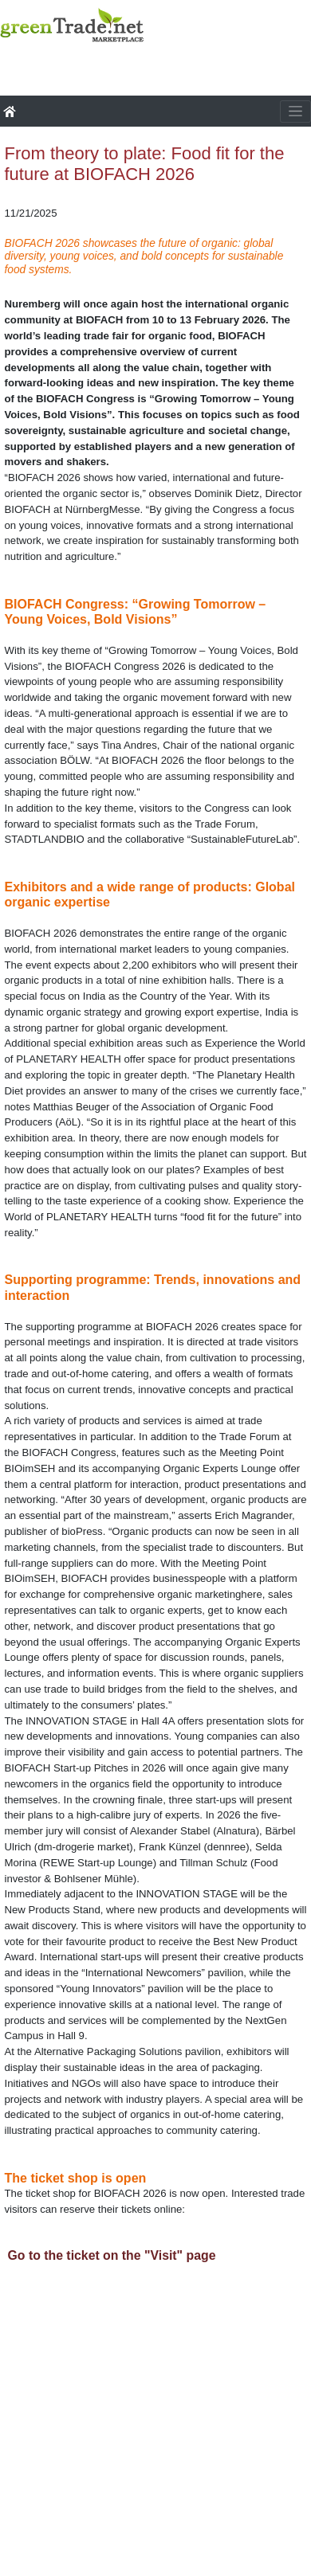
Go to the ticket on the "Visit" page (112, 2255)
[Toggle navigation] (295, 111)
